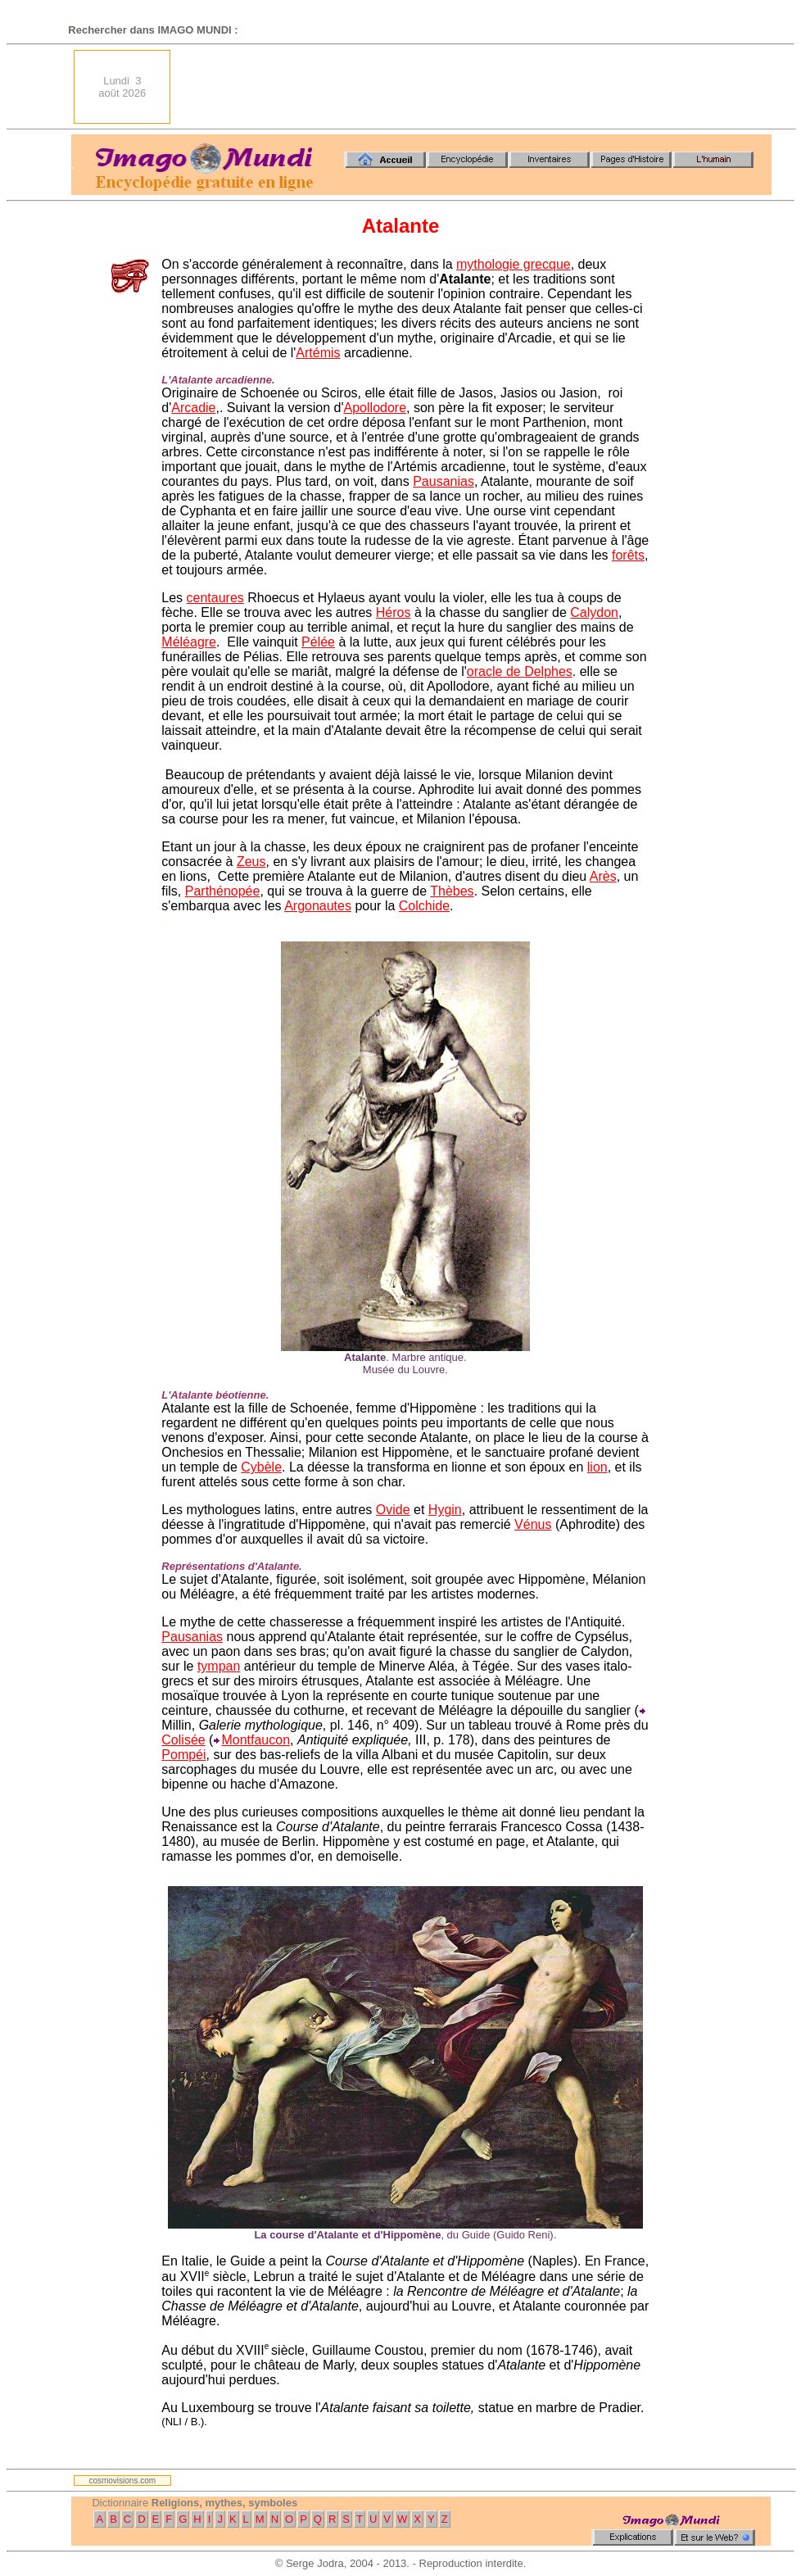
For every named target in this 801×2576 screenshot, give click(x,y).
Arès (603, 876)
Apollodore (375, 408)
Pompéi (183, 1755)
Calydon (594, 612)
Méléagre (188, 642)
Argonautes (317, 906)
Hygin (445, 1510)
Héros (393, 612)
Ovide (393, 1510)
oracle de (495, 671)
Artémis (318, 353)
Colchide (424, 906)
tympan (218, 1666)
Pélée (318, 642)
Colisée (183, 1740)
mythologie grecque (513, 264)
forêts (628, 555)
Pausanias (443, 481)
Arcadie (193, 408)
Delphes (548, 671)
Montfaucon (255, 1740)
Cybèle (261, 1467)
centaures (215, 598)
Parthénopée (222, 891)
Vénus (532, 1524)
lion (597, 1467)
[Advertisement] (478, 87)
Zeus (251, 861)
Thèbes (451, 891)
